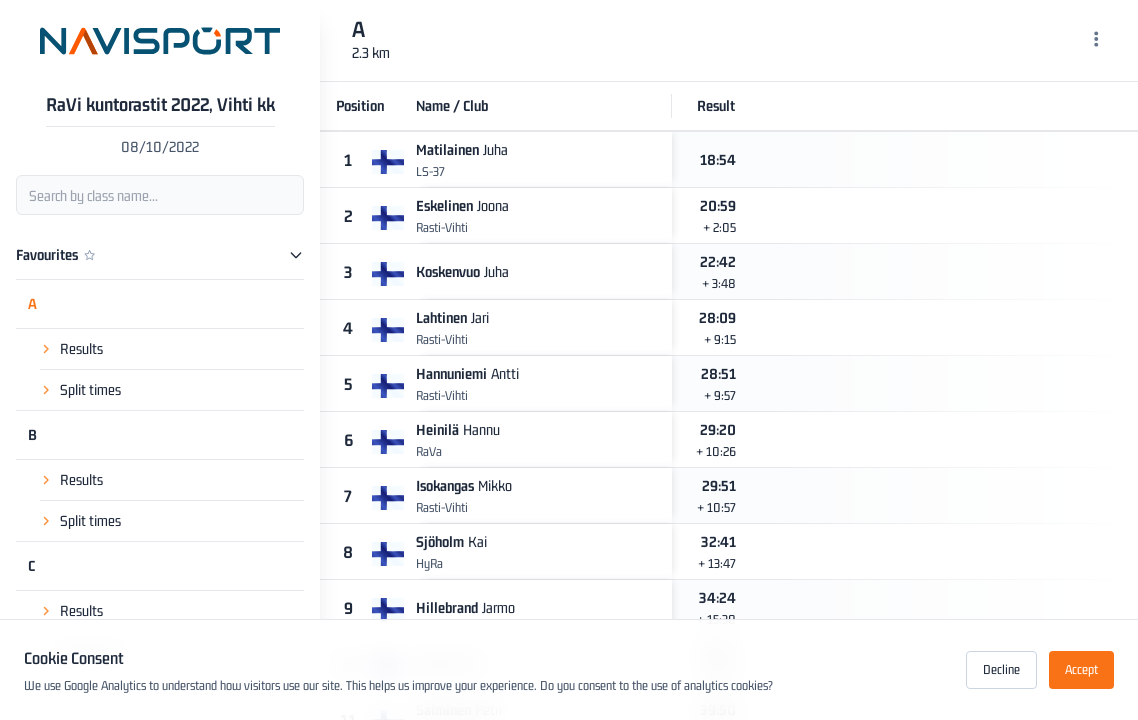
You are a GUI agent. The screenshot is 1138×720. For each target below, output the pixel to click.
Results (81, 348)
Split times (90, 389)
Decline (1001, 669)
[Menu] (1096, 41)
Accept (1081, 669)
